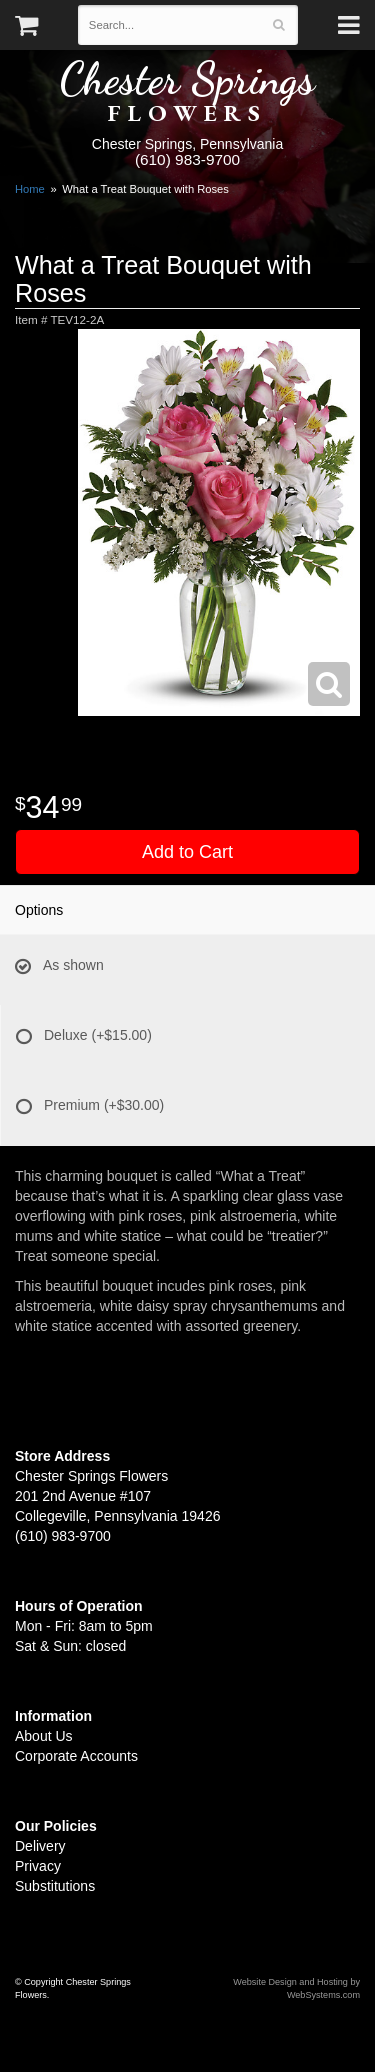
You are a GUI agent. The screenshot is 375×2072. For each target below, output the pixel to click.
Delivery (40, 1846)
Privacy (38, 1866)
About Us (44, 1736)
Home (30, 189)
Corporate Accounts (76, 1756)
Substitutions (55, 1886)
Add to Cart (187, 852)
